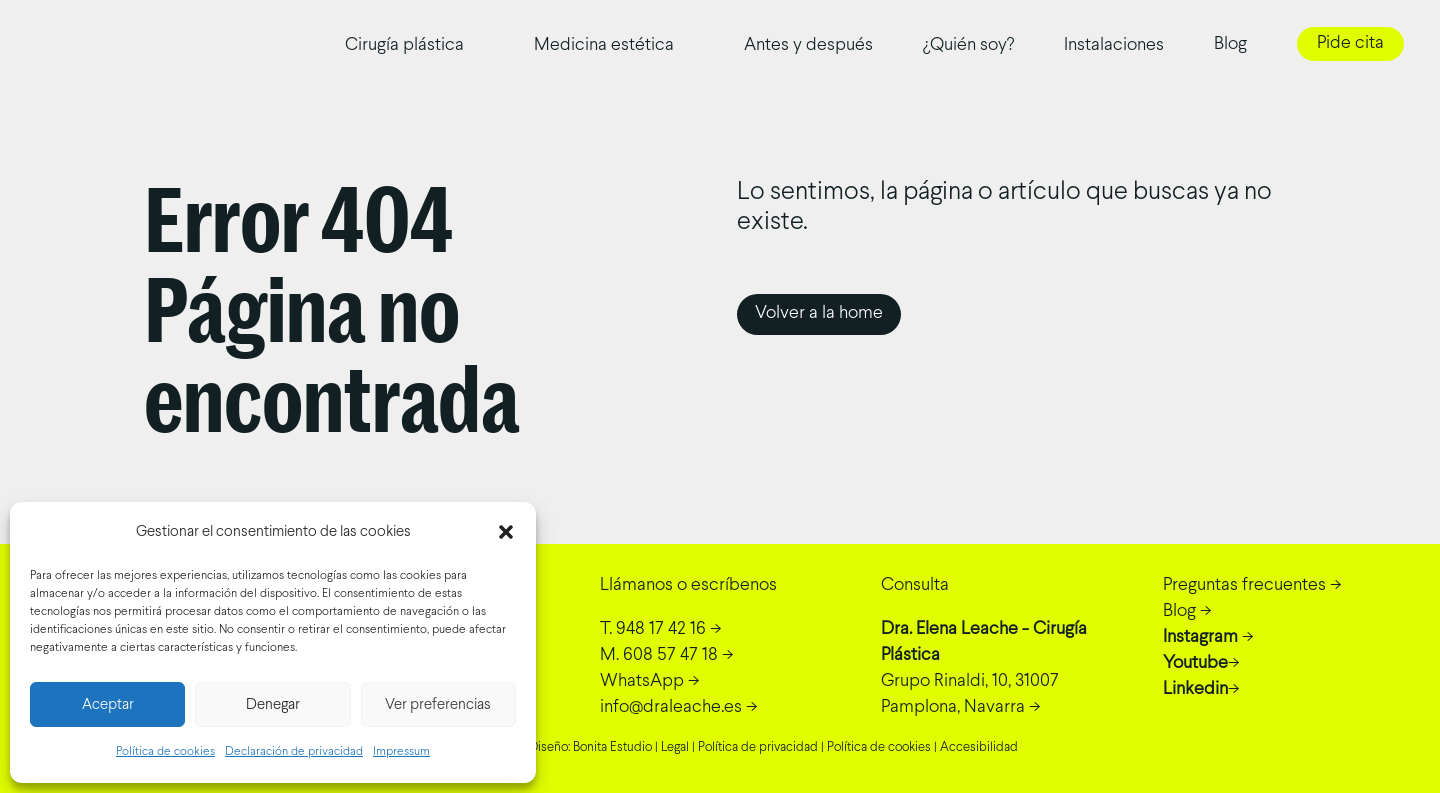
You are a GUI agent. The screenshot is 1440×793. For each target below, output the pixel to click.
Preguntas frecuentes (1244, 585)
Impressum (401, 752)
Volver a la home (819, 313)
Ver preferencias (438, 705)
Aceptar (108, 705)
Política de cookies (165, 752)
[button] (506, 532)
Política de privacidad (758, 748)
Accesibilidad (979, 748)
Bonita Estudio (612, 748)
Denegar (273, 705)
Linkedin (1195, 689)
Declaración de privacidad (294, 752)
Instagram (1200, 637)
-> (661, 629)
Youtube (1195, 663)
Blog (1230, 44)
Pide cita (1350, 43)
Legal (675, 748)
